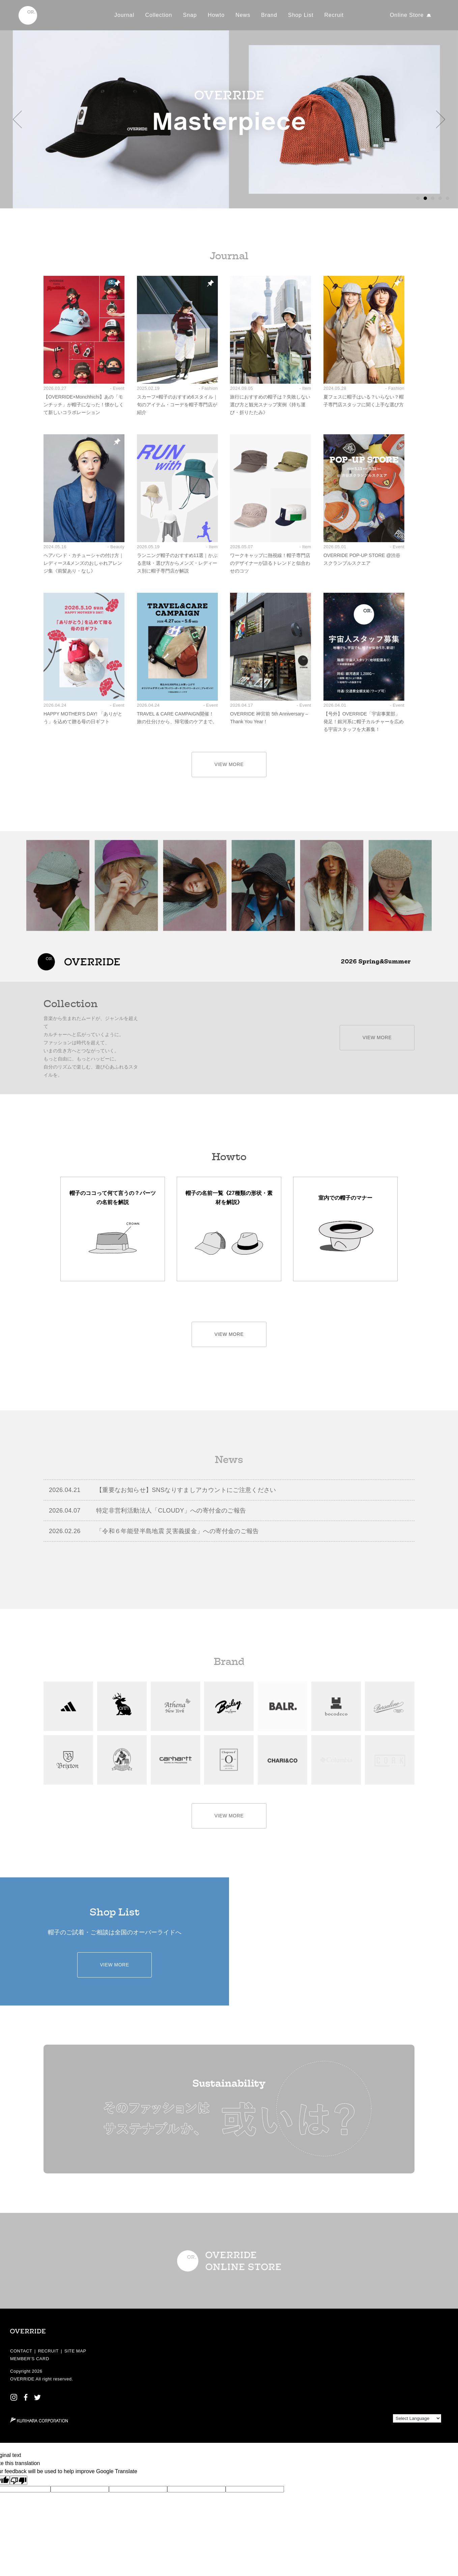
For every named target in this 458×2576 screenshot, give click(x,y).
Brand (269, 15)
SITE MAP (75, 2350)
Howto (216, 15)
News (242, 15)
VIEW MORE (229, 764)
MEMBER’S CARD (29, 2358)
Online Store (407, 15)
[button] (17, 119)
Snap (190, 15)
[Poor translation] (18, 2480)
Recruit (334, 15)
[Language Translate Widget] (417, 2418)
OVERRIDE (22, 2378)
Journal (124, 15)
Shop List (300, 15)
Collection (158, 15)
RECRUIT (48, 2350)
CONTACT (21, 2350)
